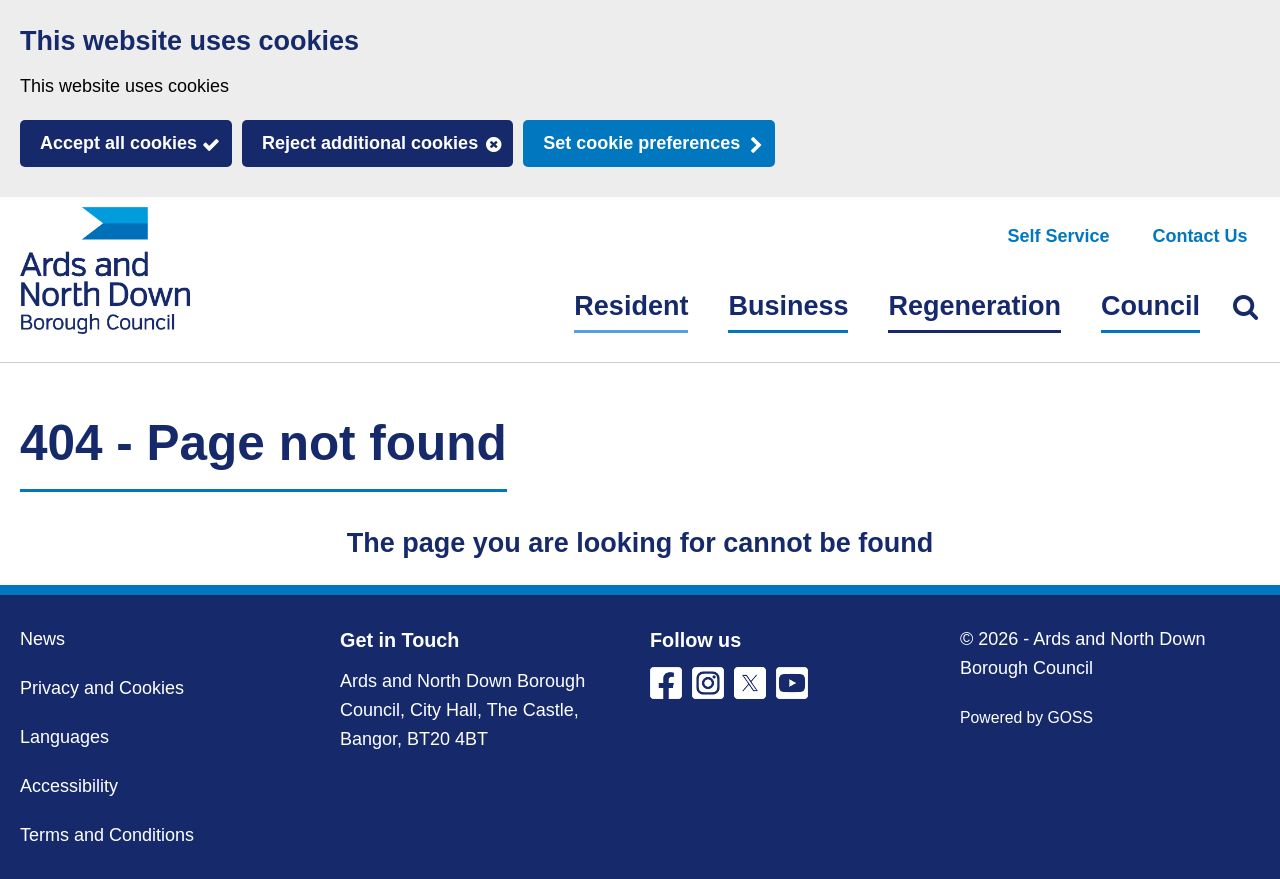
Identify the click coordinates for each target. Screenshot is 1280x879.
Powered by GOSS (1026, 717)
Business (788, 306)
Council (1150, 306)
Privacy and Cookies (102, 688)
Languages (64, 737)
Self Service (1059, 236)
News (42, 639)
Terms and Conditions (107, 835)
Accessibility (69, 786)
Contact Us (1199, 236)
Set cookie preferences (641, 143)
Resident (631, 306)
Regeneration (974, 306)
